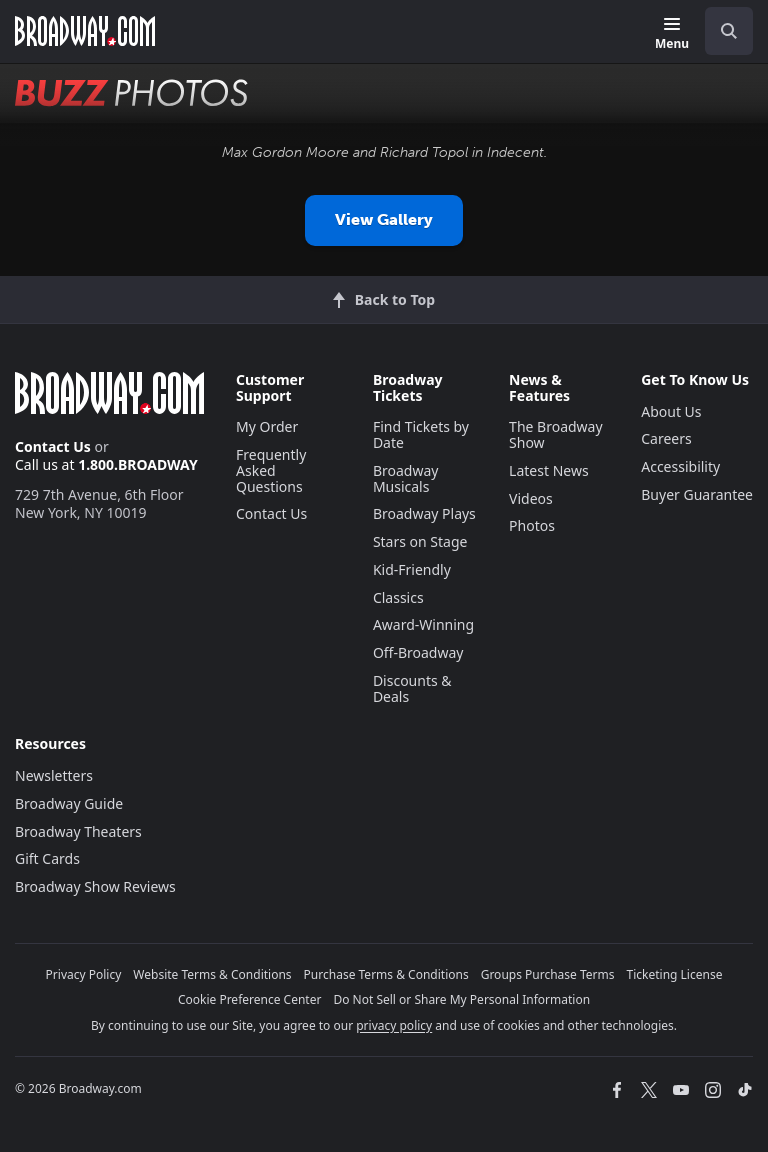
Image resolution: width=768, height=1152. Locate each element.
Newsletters (54, 775)
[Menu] (672, 34)
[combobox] (721, 31)
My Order (267, 426)
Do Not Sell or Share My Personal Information (461, 999)
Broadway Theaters (78, 831)
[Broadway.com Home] (85, 31)
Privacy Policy (84, 974)
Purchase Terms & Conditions (386, 974)
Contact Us (53, 446)
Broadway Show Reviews (95, 886)
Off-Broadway (418, 652)
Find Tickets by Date (421, 434)
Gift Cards (47, 858)
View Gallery (384, 219)
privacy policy (394, 1025)
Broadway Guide (69, 803)
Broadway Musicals (406, 478)
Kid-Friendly (412, 569)
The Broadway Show (556, 434)
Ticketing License (675, 974)
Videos (531, 498)
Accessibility (680, 466)
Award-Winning (423, 624)
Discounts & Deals (412, 688)
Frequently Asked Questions (271, 470)
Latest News (549, 470)
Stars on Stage (420, 541)
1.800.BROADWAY (138, 464)
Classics (398, 597)
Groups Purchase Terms (548, 974)
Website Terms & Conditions (212, 974)
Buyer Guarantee (697, 494)
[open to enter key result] (729, 31)
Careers (666, 438)
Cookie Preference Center (250, 999)
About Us (671, 411)
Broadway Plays (424, 513)
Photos (532, 525)
